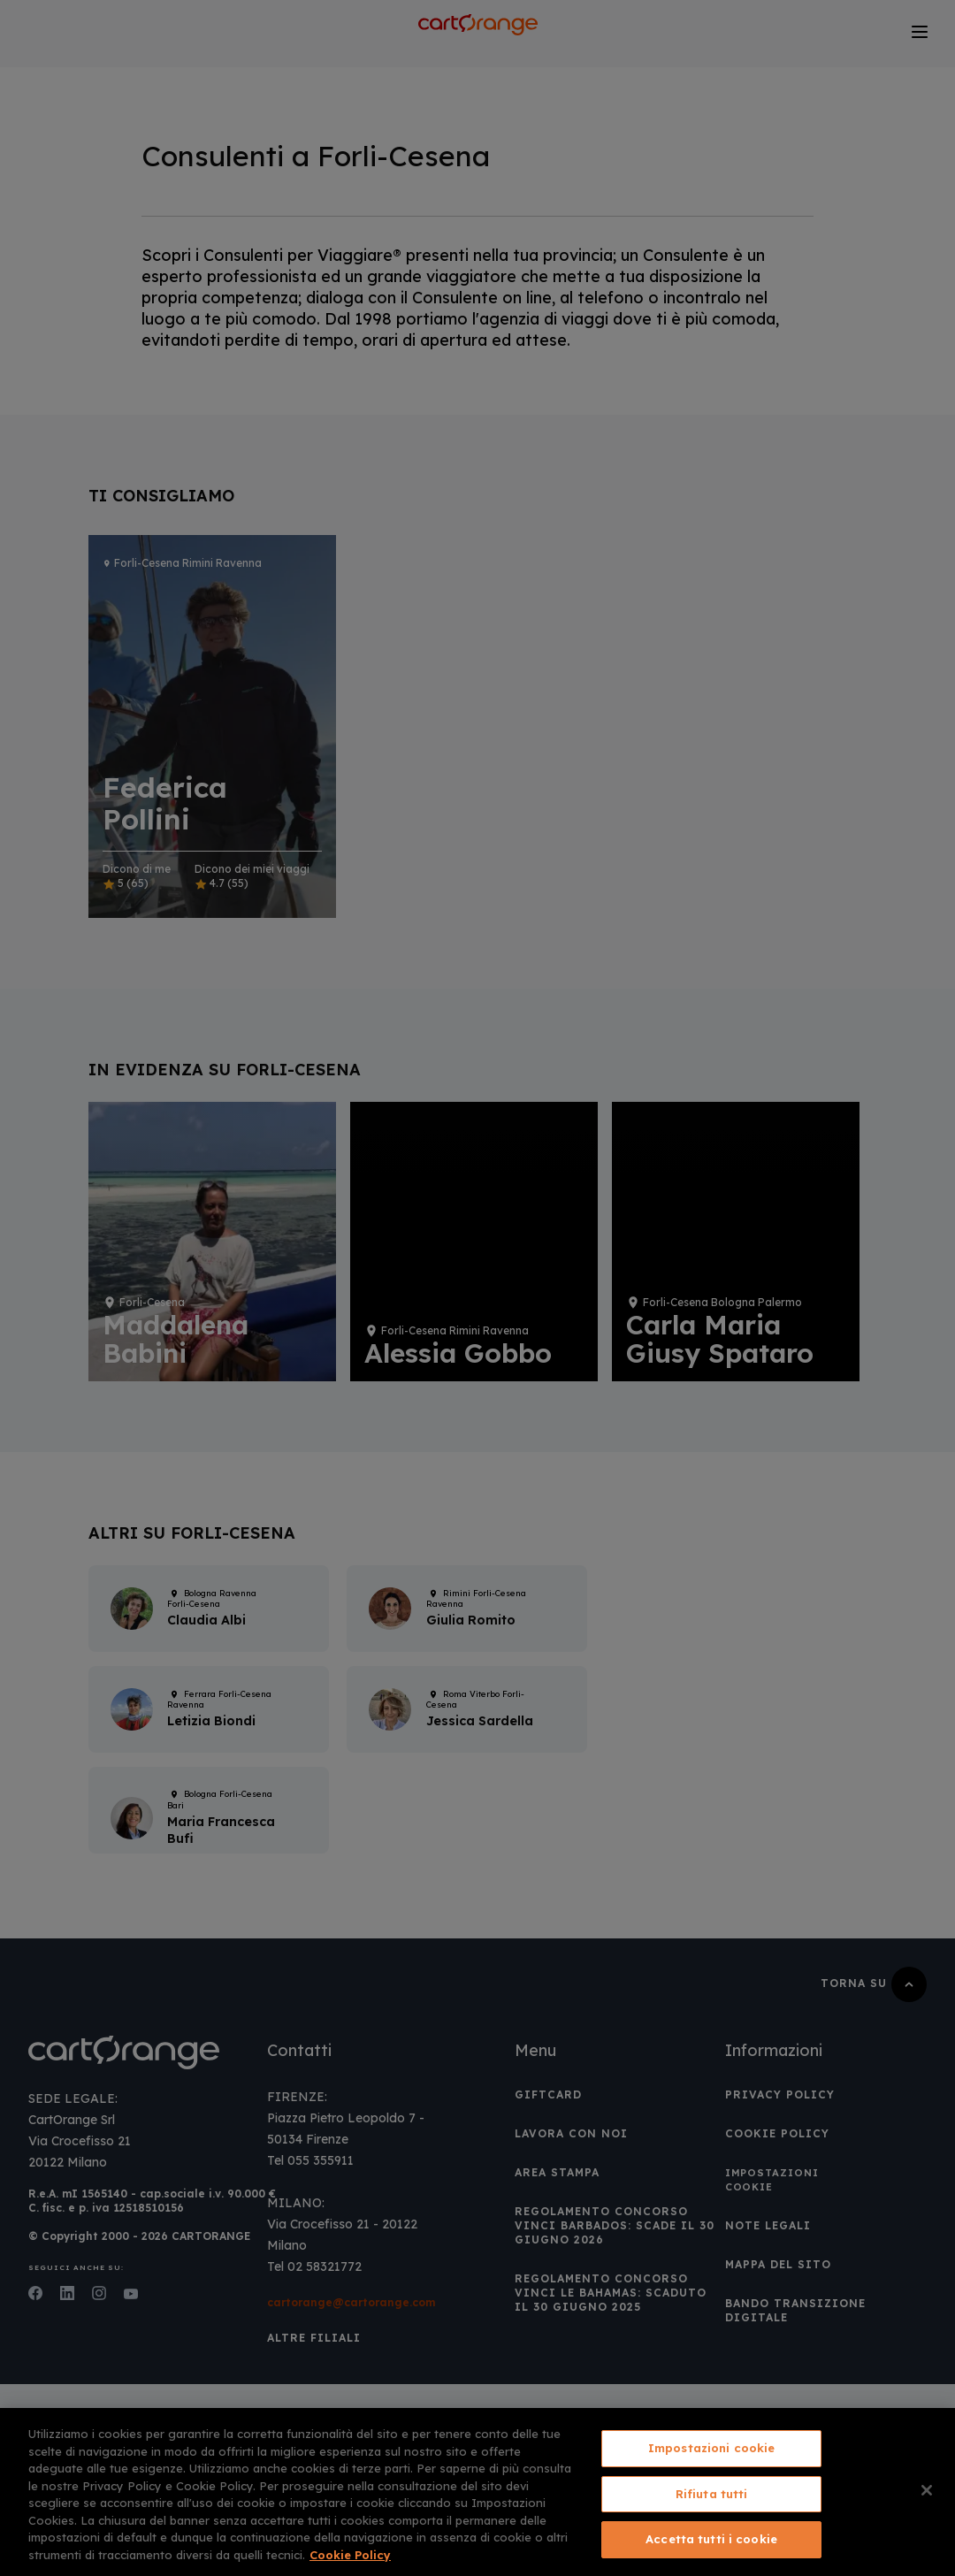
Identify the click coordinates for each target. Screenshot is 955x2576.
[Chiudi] (926, 2490)
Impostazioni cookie (711, 2448)
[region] (477, 2492)
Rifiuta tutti (712, 2494)
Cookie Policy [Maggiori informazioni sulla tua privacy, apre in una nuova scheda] (350, 2555)
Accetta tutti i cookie (711, 2539)
